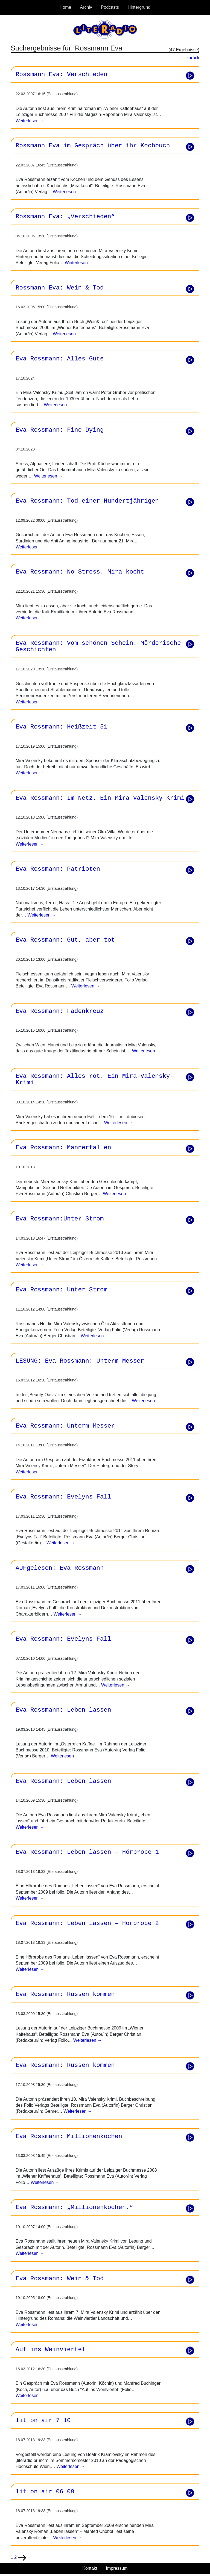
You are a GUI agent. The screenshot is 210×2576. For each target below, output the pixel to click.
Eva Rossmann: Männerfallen (63, 1147)
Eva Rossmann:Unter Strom (60, 1218)
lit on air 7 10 (43, 2420)
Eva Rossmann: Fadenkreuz (60, 1011)
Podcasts (110, 7)
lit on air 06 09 (45, 2491)
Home (65, 7)
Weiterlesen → (30, 120)
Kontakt (89, 2568)
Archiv (86, 7)
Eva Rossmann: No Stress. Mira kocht (80, 571)
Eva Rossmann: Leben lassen (63, 1710)
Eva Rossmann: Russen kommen (65, 1994)
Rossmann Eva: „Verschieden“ (65, 216)
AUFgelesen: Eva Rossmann (60, 1568)
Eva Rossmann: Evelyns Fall (63, 1496)
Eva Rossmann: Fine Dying (60, 430)
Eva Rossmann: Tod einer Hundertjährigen (87, 501)
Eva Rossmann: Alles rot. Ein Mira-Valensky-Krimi (95, 1079)
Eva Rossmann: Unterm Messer (65, 1425)
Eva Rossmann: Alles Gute (60, 358)
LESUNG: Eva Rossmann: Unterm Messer (80, 1361)
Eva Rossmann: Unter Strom (61, 1289)
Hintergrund (139, 7)
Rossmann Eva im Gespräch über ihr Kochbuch (93, 145)
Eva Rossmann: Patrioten (58, 869)
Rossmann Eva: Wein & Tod (60, 287)
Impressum (117, 2568)
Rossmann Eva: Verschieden (61, 74)
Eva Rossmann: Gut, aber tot (65, 940)
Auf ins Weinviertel (50, 2349)
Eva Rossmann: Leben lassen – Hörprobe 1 (87, 1852)
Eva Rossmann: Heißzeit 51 (61, 726)
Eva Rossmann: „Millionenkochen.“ (74, 2207)
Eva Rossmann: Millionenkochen (69, 2136)
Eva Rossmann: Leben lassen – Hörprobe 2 (87, 1923)
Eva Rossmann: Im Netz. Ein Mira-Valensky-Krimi (100, 798)
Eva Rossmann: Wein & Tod (60, 2278)
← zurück (190, 57)
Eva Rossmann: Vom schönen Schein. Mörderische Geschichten (98, 646)
